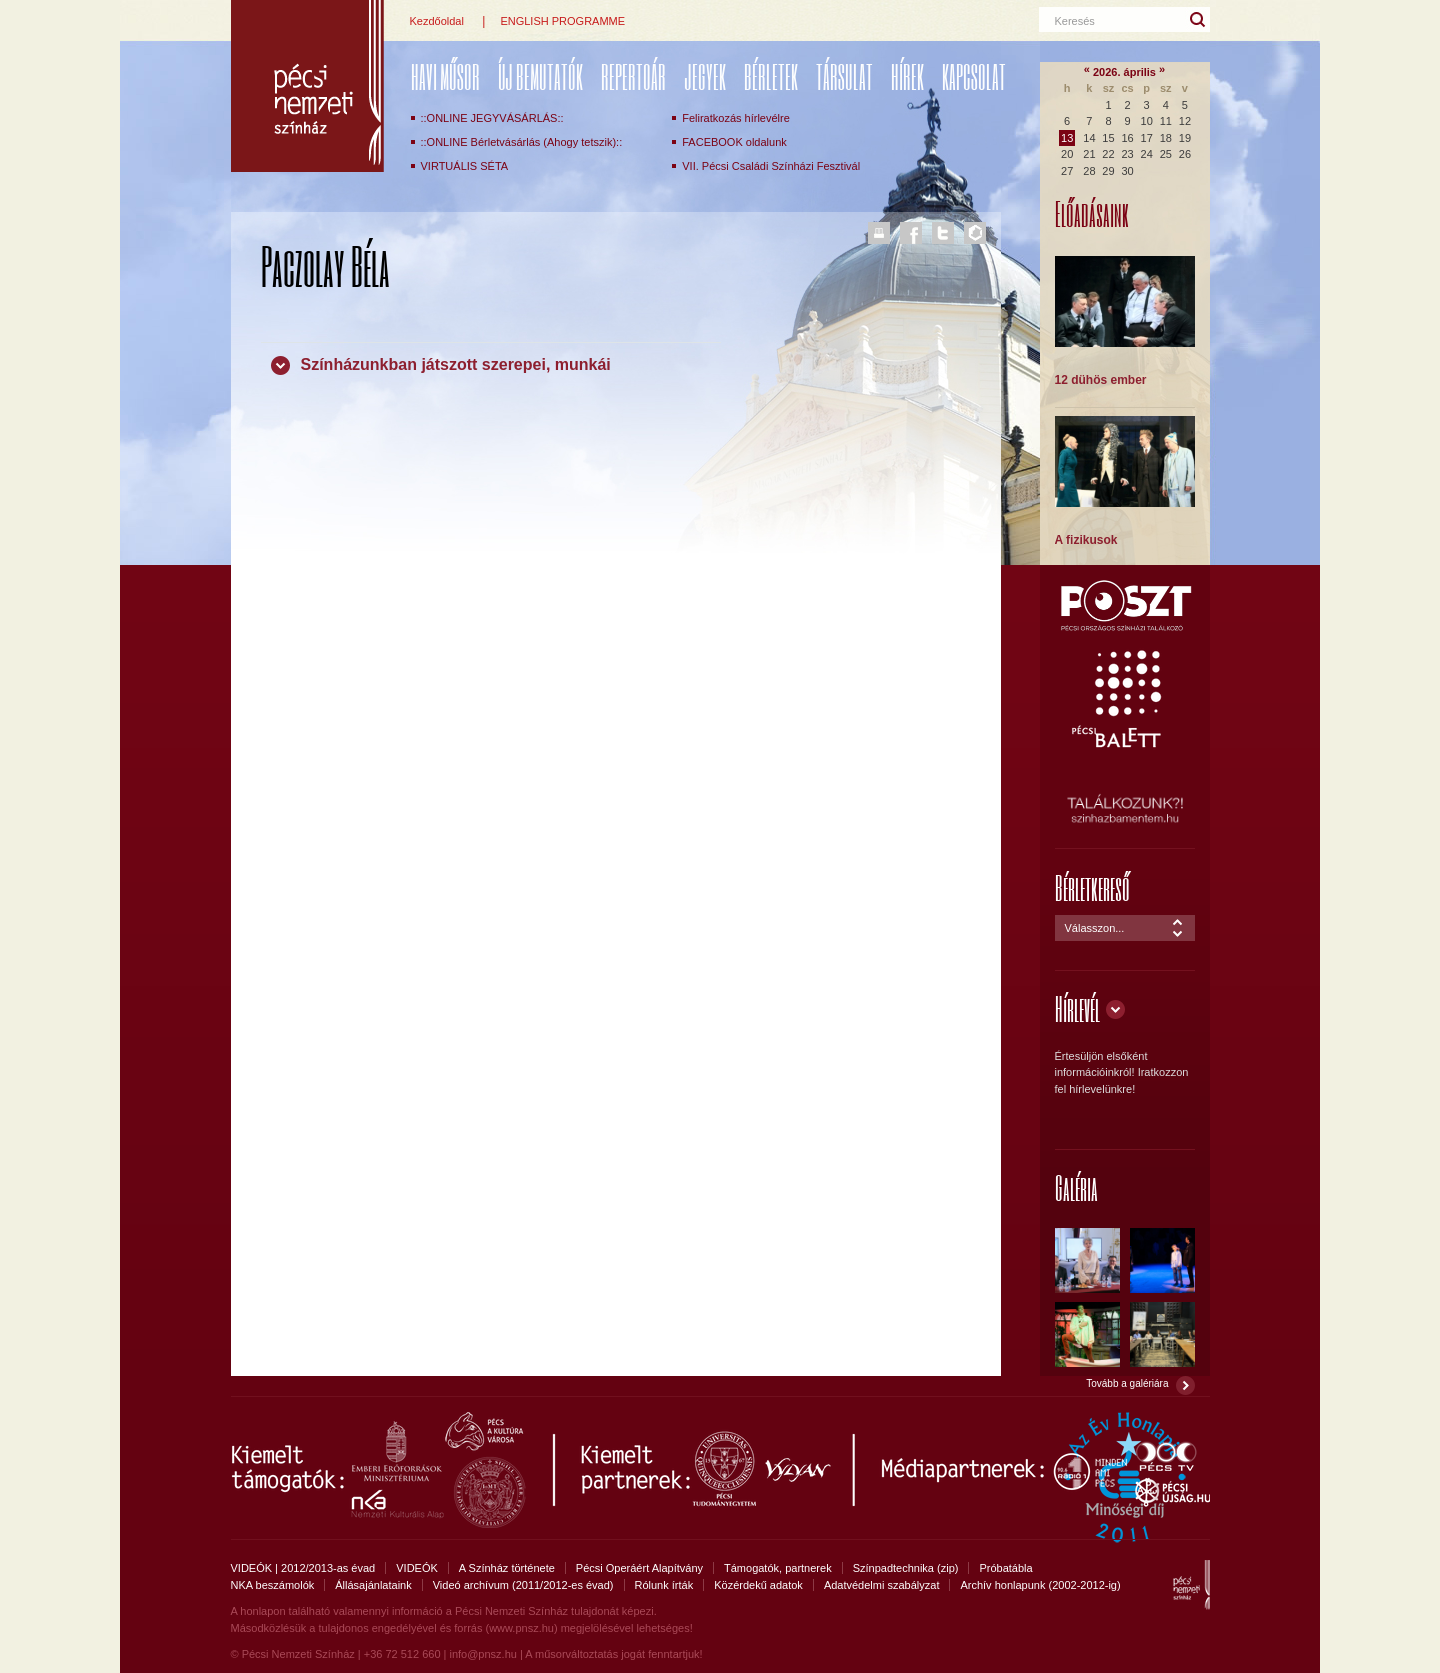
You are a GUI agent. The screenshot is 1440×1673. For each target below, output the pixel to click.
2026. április (1124, 72)
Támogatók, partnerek (778, 1568)
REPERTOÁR (633, 76)
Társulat (844, 76)
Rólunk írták (664, 1585)
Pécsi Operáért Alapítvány (639, 1568)
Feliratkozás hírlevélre (736, 118)
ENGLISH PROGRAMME (562, 21)
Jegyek (705, 76)
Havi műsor (445, 76)
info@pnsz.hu (482, 1654)
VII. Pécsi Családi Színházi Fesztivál (771, 166)
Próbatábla (1005, 1568)
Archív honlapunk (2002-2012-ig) (1040, 1585)
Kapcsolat (974, 76)
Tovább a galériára (1127, 1383)
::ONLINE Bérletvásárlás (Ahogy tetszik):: (522, 142)
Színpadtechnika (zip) (906, 1568)
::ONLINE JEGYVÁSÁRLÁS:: (492, 118)
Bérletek (771, 76)
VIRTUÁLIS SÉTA (465, 166)
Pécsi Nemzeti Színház (307, 86)
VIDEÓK (417, 1568)
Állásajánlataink (373, 1585)
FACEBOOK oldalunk (734, 142)
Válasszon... (1095, 928)
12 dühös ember (1101, 380)
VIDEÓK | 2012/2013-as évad (303, 1568)
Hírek (907, 76)
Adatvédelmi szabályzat (882, 1585)
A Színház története (507, 1568)
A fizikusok (1086, 540)
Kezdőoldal (437, 21)
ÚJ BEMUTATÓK (540, 76)
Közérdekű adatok (758, 1585)
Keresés (1075, 21)
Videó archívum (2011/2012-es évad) (523, 1585)
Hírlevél (1077, 1008)
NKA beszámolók (273, 1585)
